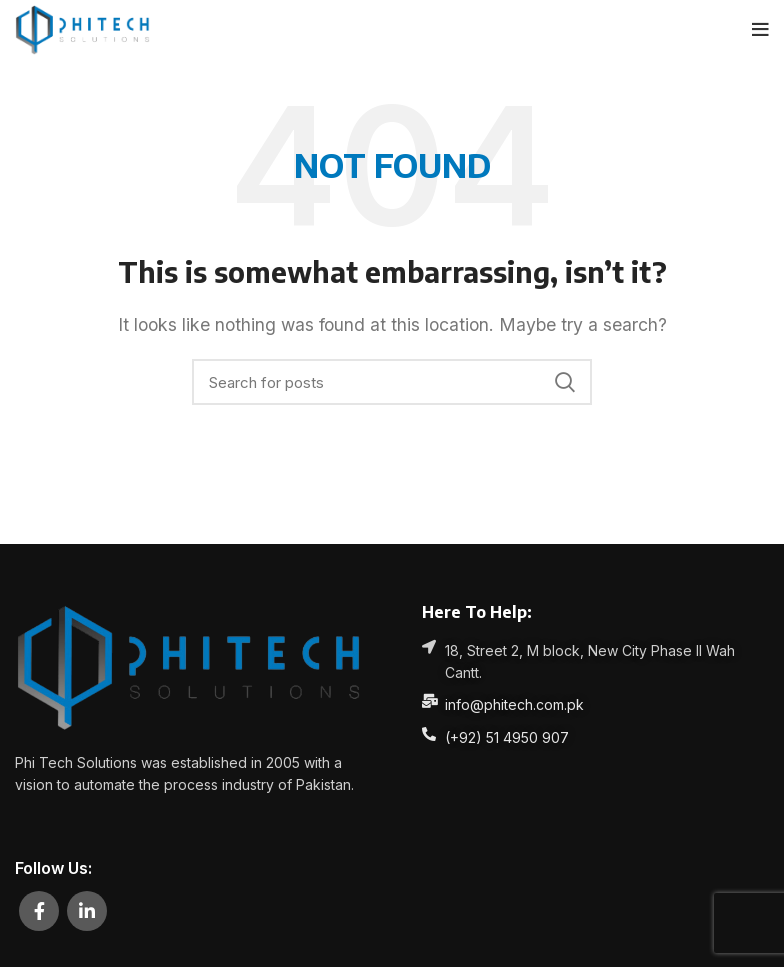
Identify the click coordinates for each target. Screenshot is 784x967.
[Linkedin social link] (87, 911)
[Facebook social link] (39, 911)
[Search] (392, 382)
